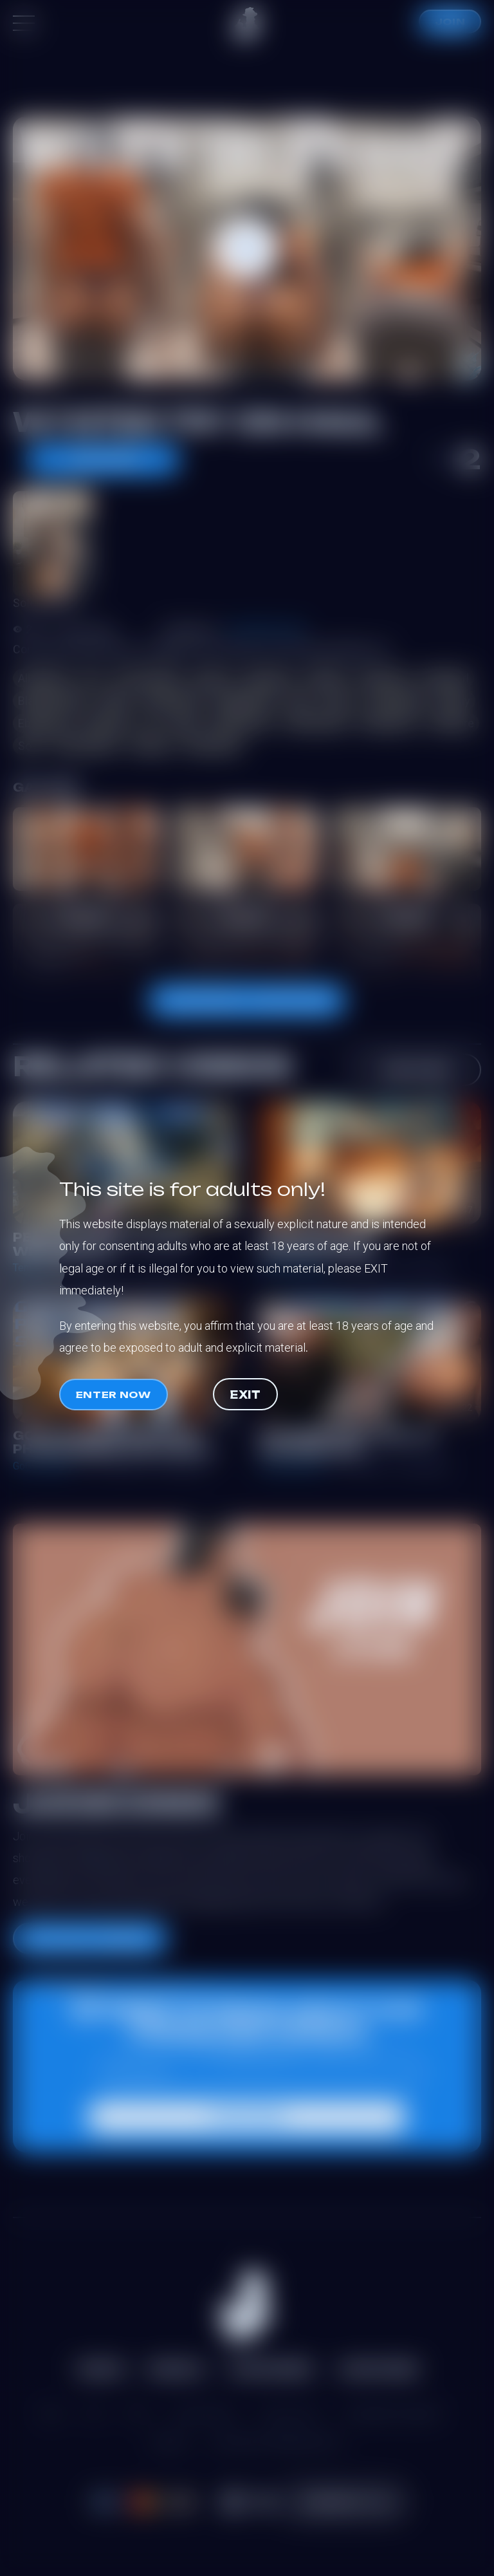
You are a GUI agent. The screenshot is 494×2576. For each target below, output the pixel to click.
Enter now (113, 1394)
